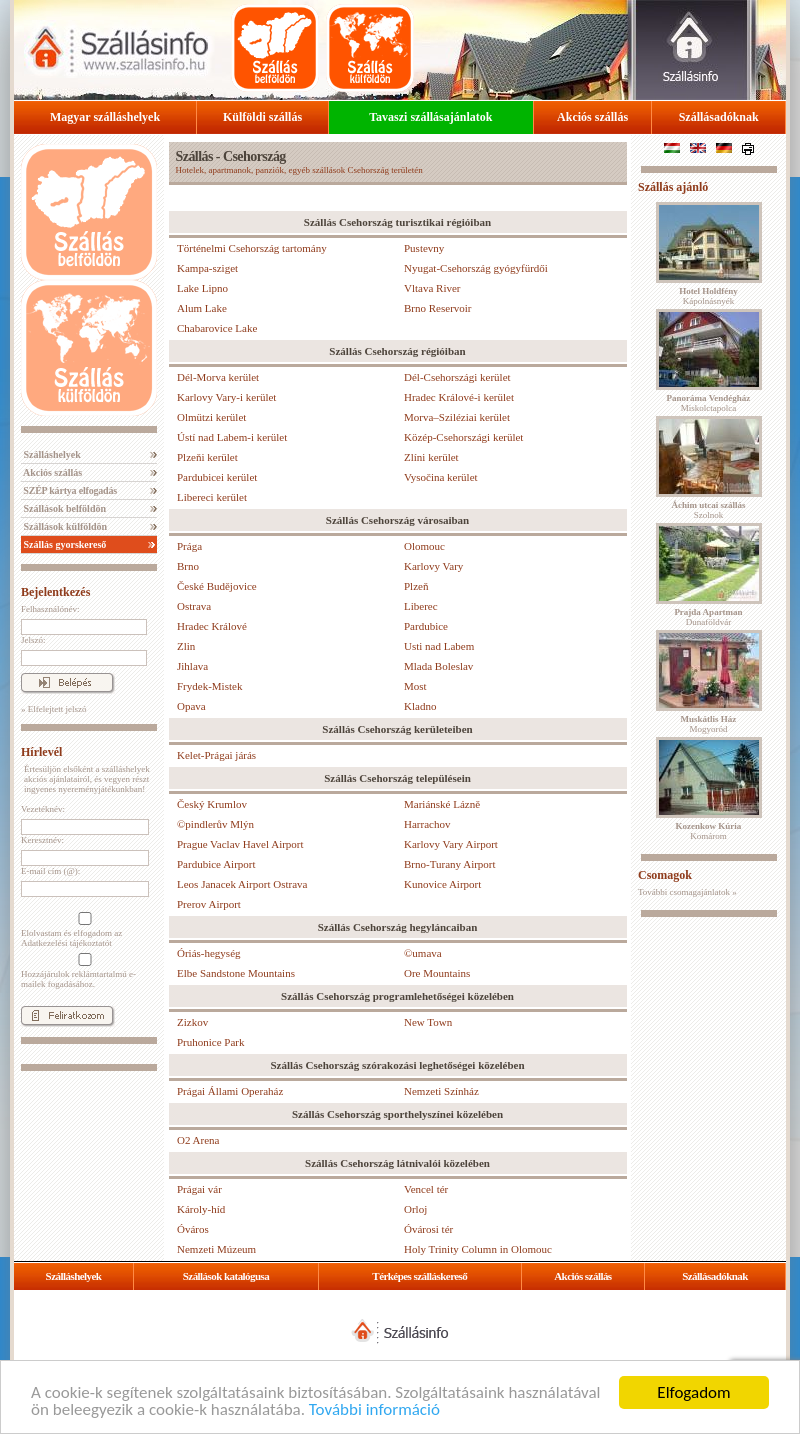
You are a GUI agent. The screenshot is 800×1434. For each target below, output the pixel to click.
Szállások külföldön (64, 526)
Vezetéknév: (43, 809)
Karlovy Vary (433, 566)
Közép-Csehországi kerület (463, 437)
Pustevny (424, 248)
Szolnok (709, 510)
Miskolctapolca (709, 403)
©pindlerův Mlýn (215, 824)
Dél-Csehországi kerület (457, 377)
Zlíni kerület (431, 457)
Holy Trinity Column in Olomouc (478, 1249)
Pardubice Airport (216, 864)
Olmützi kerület (211, 417)
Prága (189, 546)
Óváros (193, 1229)
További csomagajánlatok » (687, 892)
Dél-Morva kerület (218, 377)
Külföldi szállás (262, 117)
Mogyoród (709, 724)
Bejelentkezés (55, 592)
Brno (188, 566)
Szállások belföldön (63, 508)
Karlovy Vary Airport (451, 844)
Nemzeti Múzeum (216, 1249)
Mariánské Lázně (442, 804)
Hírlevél (41, 752)
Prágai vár (199, 1189)
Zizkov (192, 1022)
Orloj (415, 1209)
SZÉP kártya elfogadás (69, 490)
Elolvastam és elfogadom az (83, 930)
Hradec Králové (212, 626)
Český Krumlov (212, 804)
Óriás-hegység (209, 953)
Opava (191, 706)
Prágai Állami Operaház (230, 1091)
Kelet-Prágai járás (216, 755)
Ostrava (194, 606)
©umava (423, 953)
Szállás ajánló (673, 187)
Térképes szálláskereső (419, 1276)
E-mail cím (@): (50, 871)
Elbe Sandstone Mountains (236, 973)
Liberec (421, 606)
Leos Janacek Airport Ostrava (242, 884)
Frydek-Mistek (209, 686)
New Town (428, 1022)
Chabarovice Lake (217, 328)
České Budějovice (217, 586)
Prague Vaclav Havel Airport (240, 844)
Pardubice (426, 626)
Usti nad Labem (439, 646)
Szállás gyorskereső (63, 544)
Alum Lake (202, 308)
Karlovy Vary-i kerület (226, 397)
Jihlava (192, 666)
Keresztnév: (42, 840)
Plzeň (416, 586)
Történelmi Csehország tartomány (252, 248)
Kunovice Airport (442, 884)
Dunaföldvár (708, 617)
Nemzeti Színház (441, 1091)
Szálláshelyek (51, 454)
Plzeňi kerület (207, 457)
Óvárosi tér (428, 1229)
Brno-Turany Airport (450, 864)
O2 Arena (198, 1140)
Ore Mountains (437, 973)
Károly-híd (201, 1209)
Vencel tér (426, 1189)
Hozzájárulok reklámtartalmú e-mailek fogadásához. (83, 971)
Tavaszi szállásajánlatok (430, 117)
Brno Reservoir (438, 308)
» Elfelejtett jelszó (53, 709)
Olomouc (424, 546)
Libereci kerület (212, 497)
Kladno (420, 706)
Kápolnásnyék (708, 296)
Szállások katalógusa (226, 1276)
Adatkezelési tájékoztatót (66, 943)
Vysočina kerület (441, 477)
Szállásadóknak (719, 117)
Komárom (709, 831)
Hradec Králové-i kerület (459, 397)
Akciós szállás (592, 117)
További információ (374, 1410)
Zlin (186, 646)
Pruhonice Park (211, 1042)
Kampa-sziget (207, 268)
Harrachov (427, 824)
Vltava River (432, 288)
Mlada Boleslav (438, 666)
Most (415, 686)
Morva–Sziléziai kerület (457, 417)
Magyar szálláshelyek (105, 117)
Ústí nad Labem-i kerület (232, 437)
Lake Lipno (202, 288)
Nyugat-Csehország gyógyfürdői (476, 268)
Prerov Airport (209, 904)
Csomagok (665, 875)
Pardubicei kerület (217, 477)
